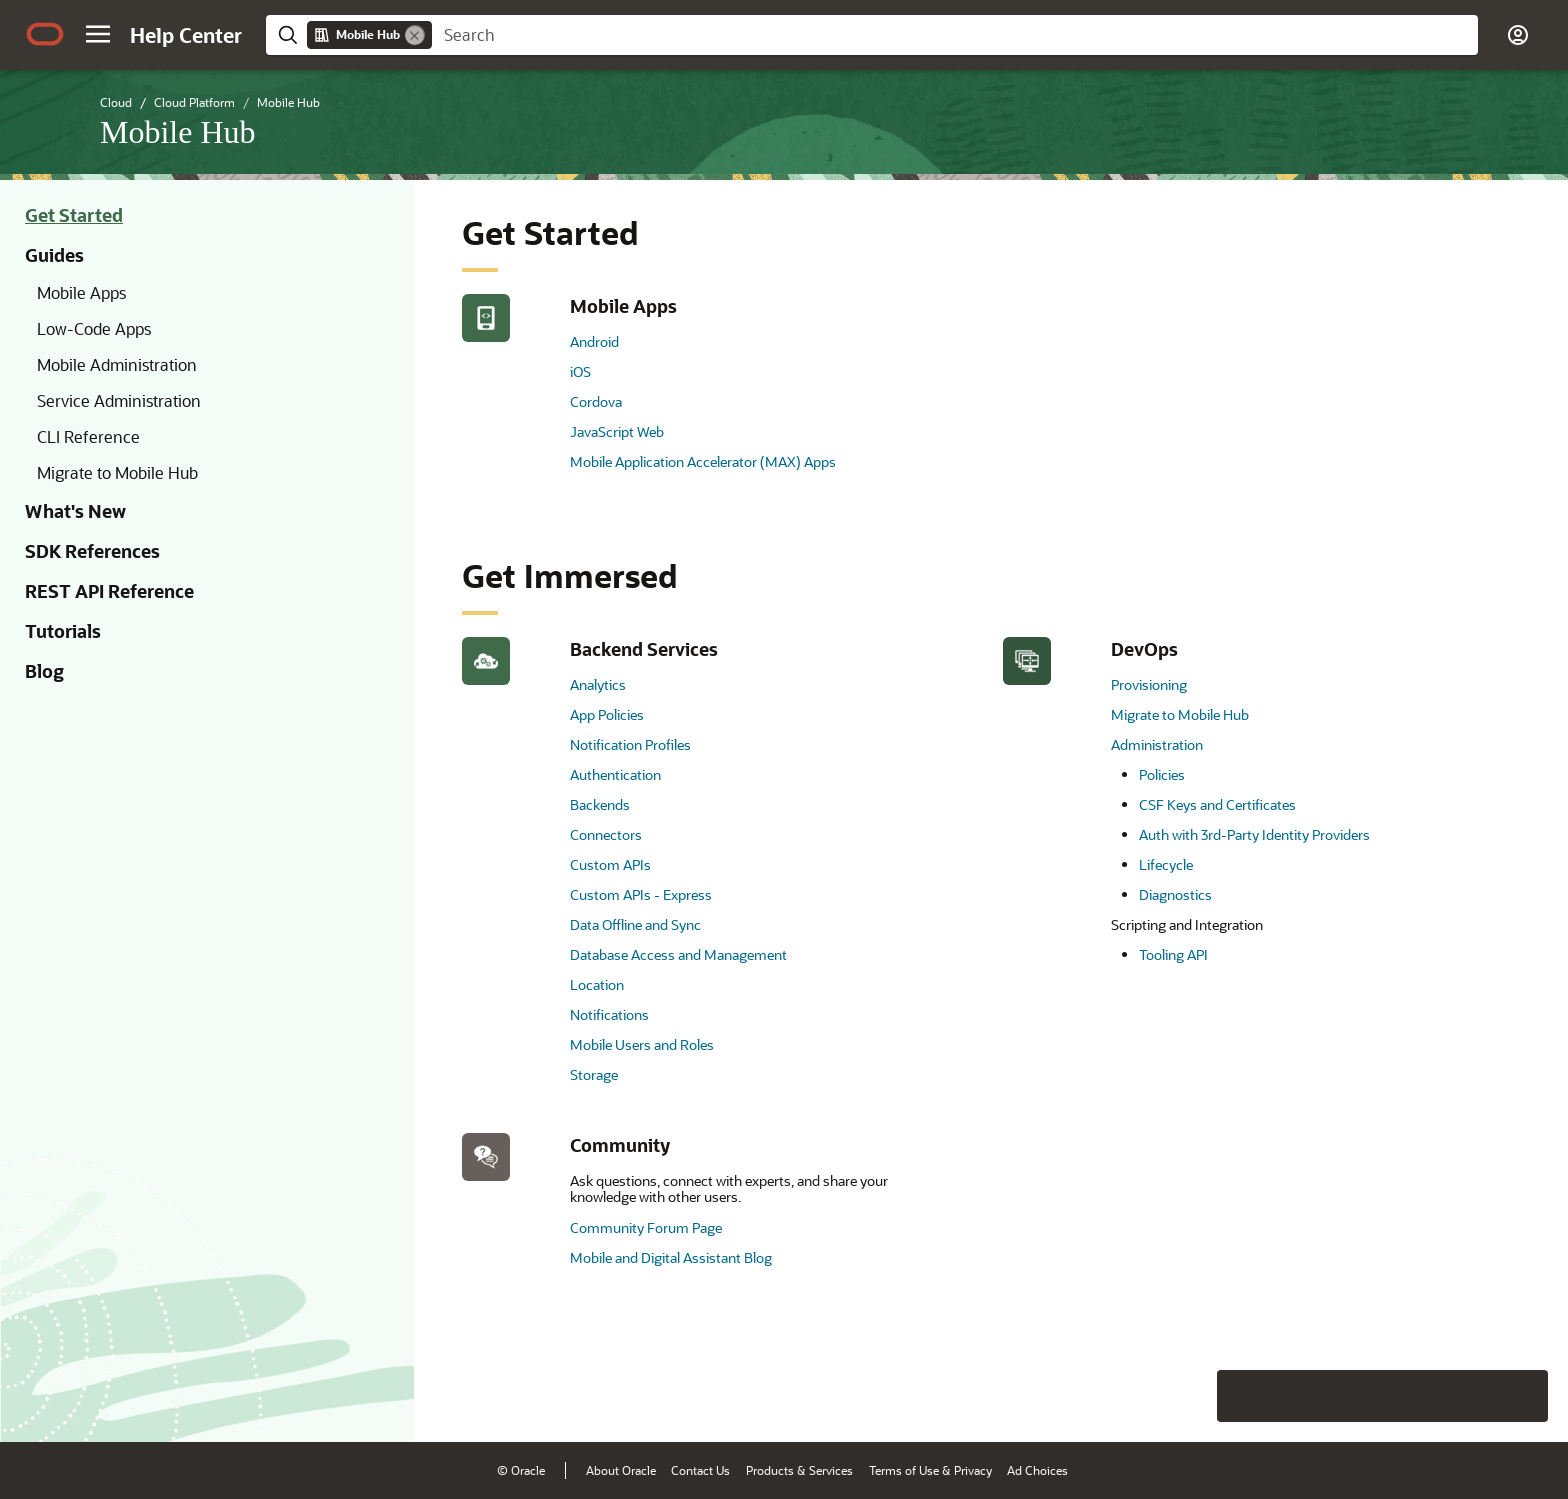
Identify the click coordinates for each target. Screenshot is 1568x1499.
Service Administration (119, 400)
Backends (600, 804)
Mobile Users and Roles (642, 1044)
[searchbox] (955, 35)
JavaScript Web (617, 431)
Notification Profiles (630, 744)
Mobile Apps (81, 292)
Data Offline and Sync (635, 924)
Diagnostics (1175, 894)
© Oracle (521, 1470)
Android (594, 341)
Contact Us (700, 1470)
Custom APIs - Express (641, 894)
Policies (1162, 774)
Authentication (615, 774)
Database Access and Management (678, 954)
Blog (44, 671)
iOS (580, 371)
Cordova (596, 401)
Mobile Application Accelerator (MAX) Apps (703, 461)
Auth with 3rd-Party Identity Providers (1254, 834)
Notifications (609, 1014)
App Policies (607, 714)
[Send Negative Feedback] (1470, 1396)
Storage (594, 1074)
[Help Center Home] (186, 35)
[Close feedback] (1243, 1396)
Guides (54, 255)
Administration (1157, 744)
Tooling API (1173, 954)
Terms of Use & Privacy (930, 1470)
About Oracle (621, 1470)
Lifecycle (1166, 864)
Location (597, 984)
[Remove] (415, 35)
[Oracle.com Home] (45, 34)
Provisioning (1149, 684)
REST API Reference (109, 591)
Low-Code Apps (94, 328)
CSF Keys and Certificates (1217, 804)
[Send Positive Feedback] (1522, 1396)
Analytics (598, 684)
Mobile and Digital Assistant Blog (671, 1257)
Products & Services (799, 1470)
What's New (75, 511)
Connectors (606, 834)
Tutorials (63, 631)
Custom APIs (610, 864)
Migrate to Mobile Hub (117, 472)
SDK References (92, 551)
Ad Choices (1037, 1470)
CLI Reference (88, 436)
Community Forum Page (646, 1227)
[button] (98, 34)
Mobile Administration (117, 364)
